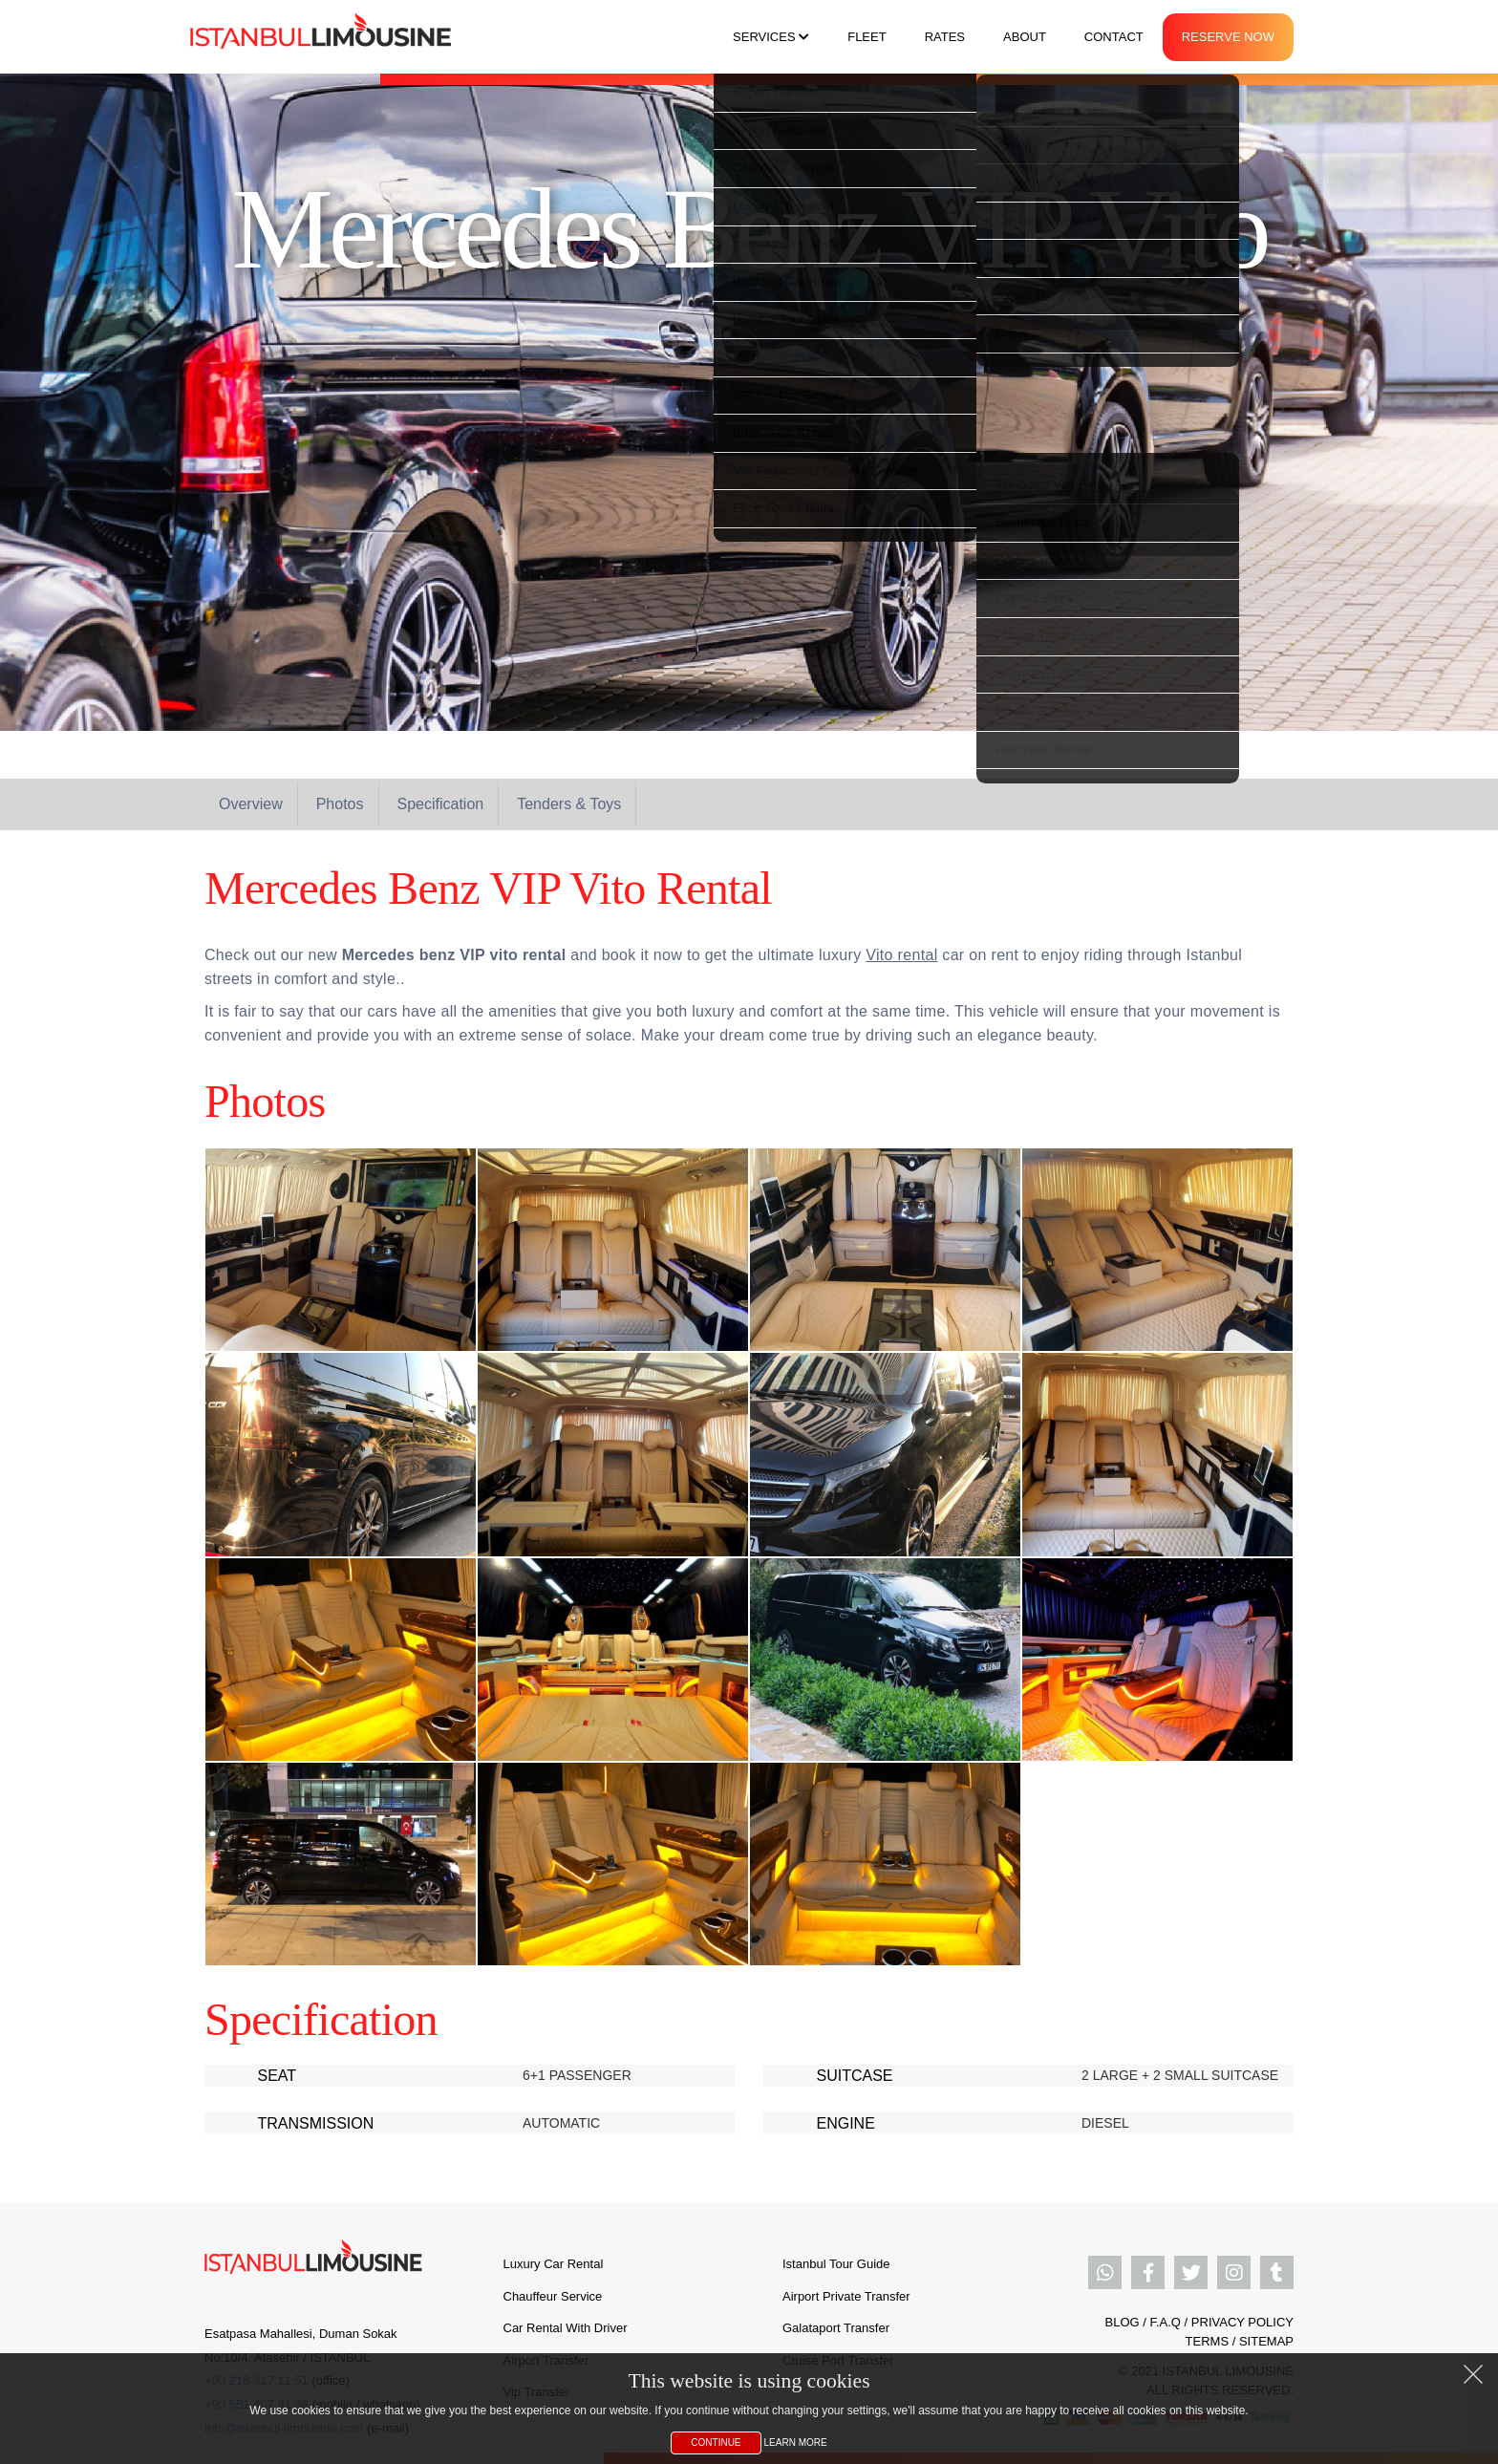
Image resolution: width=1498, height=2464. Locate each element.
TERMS (1208, 2341)
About (1024, 37)
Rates (945, 37)
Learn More (795, 2442)
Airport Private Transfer (846, 2296)
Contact (1114, 37)
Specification (440, 804)
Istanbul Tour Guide (836, 2264)
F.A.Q (1165, 2322)
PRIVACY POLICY (1242, 2322)
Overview (251, 804)
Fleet (866, 37)
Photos (340, 804)
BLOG (1122, 2322)
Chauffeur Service (553, 2296)
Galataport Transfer (835, 2328)
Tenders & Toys (569, 804)
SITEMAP (1266, 2341)
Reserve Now (1228, 37)
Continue (715, 2442)
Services (771, 37)
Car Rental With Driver (565, 2328)
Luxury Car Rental (553, 2264)
